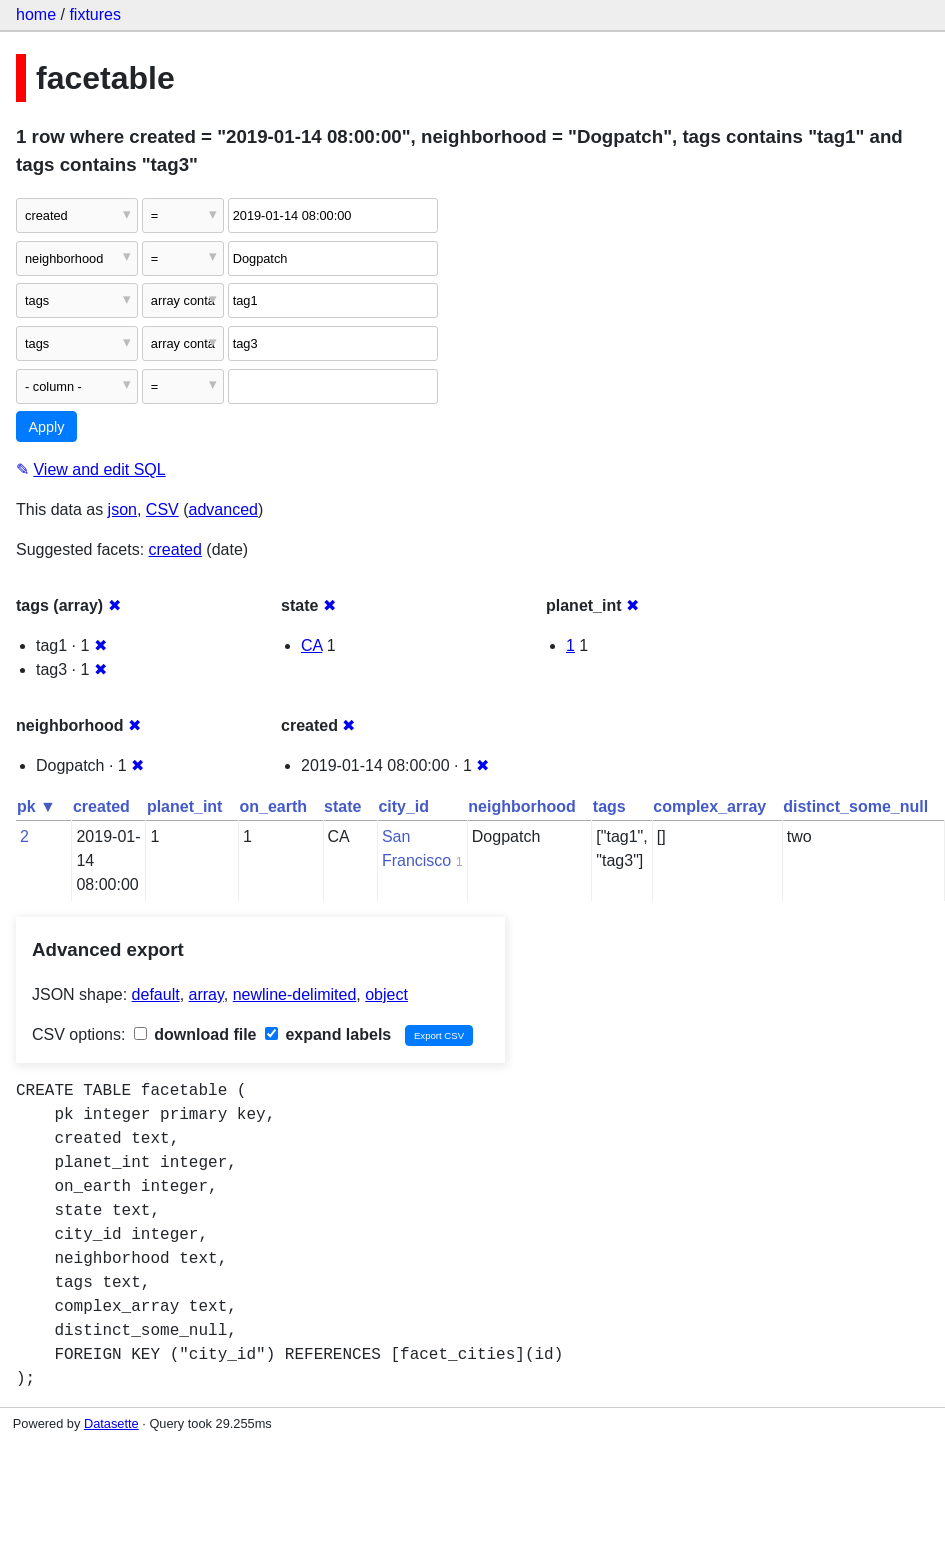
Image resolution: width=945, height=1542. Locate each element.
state (342, 806)
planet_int (185, 806)
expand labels (328, 1034)
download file (195, 1034)
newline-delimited (295, 994)
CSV (162, 509)
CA (311, 645)
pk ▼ (36, 806)
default (156, 994)
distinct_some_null (855, 806)
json (122, 509)
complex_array (709, 806)
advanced (223, 509)
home (36, 14)
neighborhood (522, 806)
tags (609, 806)
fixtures (95, 14)
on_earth (273, 806)
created (175, 549)
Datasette (111, 1423)
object (386, 994)
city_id (403, 806)
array (206, 994)
